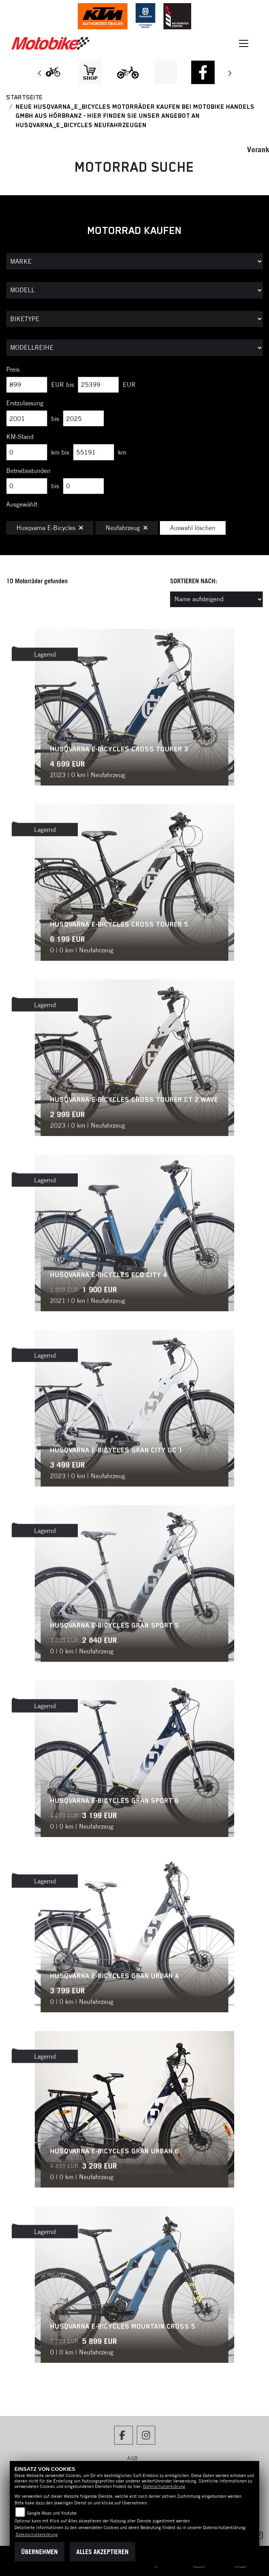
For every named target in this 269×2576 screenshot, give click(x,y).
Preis (13, 369)
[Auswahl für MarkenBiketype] (134, 348)
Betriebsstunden (28, 471)
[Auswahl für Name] (134, 290)
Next (229, 74)
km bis (60, 452)
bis (55, 418)
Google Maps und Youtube (52, 2513)
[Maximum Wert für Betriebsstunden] (83, 486)
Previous (40, 74)
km (122, 452)
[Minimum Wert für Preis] (26, 385)
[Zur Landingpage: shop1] (90, 72)
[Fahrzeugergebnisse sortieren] (216, 599)
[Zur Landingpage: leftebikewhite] (53, 72)
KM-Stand (20, 436)
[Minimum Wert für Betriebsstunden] (26, 486)
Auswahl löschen (192, 528)
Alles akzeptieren (102, 2552)
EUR (129, 384)
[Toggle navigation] (244, 43)
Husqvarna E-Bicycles (49, 528)
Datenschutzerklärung (164, 2486)
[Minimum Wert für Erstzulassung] (26, 418)
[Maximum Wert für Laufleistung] (93, 452)
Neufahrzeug (127, 528)
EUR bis (62, 384)
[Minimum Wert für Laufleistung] (26, 452)
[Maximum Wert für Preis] (98, 385)
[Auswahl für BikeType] (134, 319)
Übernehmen (39, 2552)
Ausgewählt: (22, 504)
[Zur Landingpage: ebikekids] (128, 72)
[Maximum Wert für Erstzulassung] (83, 418)
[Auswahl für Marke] (134, 261)
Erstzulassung (24, 403)
